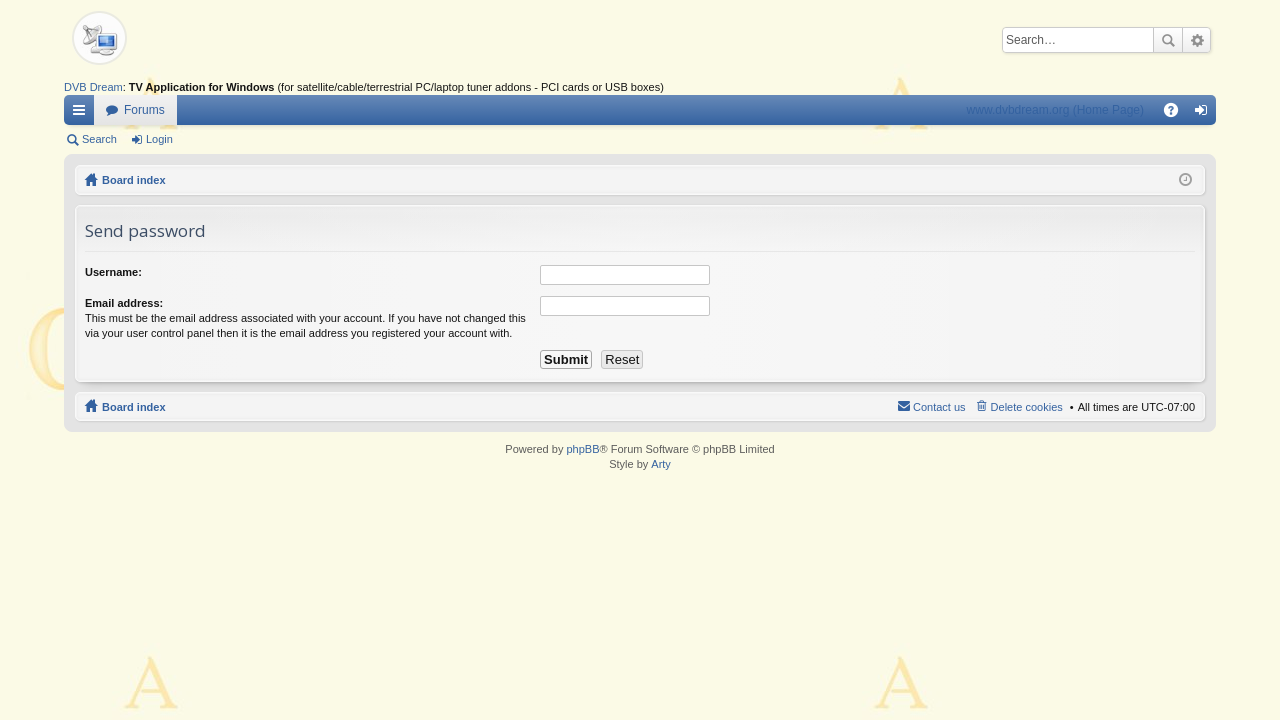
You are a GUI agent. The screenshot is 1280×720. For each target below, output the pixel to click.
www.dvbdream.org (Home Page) (1055, 110)
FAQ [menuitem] (1177, 114)
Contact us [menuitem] (939, 407)
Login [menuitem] (1205, 114)
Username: (113, 272)
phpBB (582, 449)
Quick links (83, 114)
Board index (134, 180)
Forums (144, 110)
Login (159, 139)
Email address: (124, 303)
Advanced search (1196, 40)
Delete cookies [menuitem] (1027, 407)
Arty (661, 464)
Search (1168, 40)
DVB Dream (93, 87)
